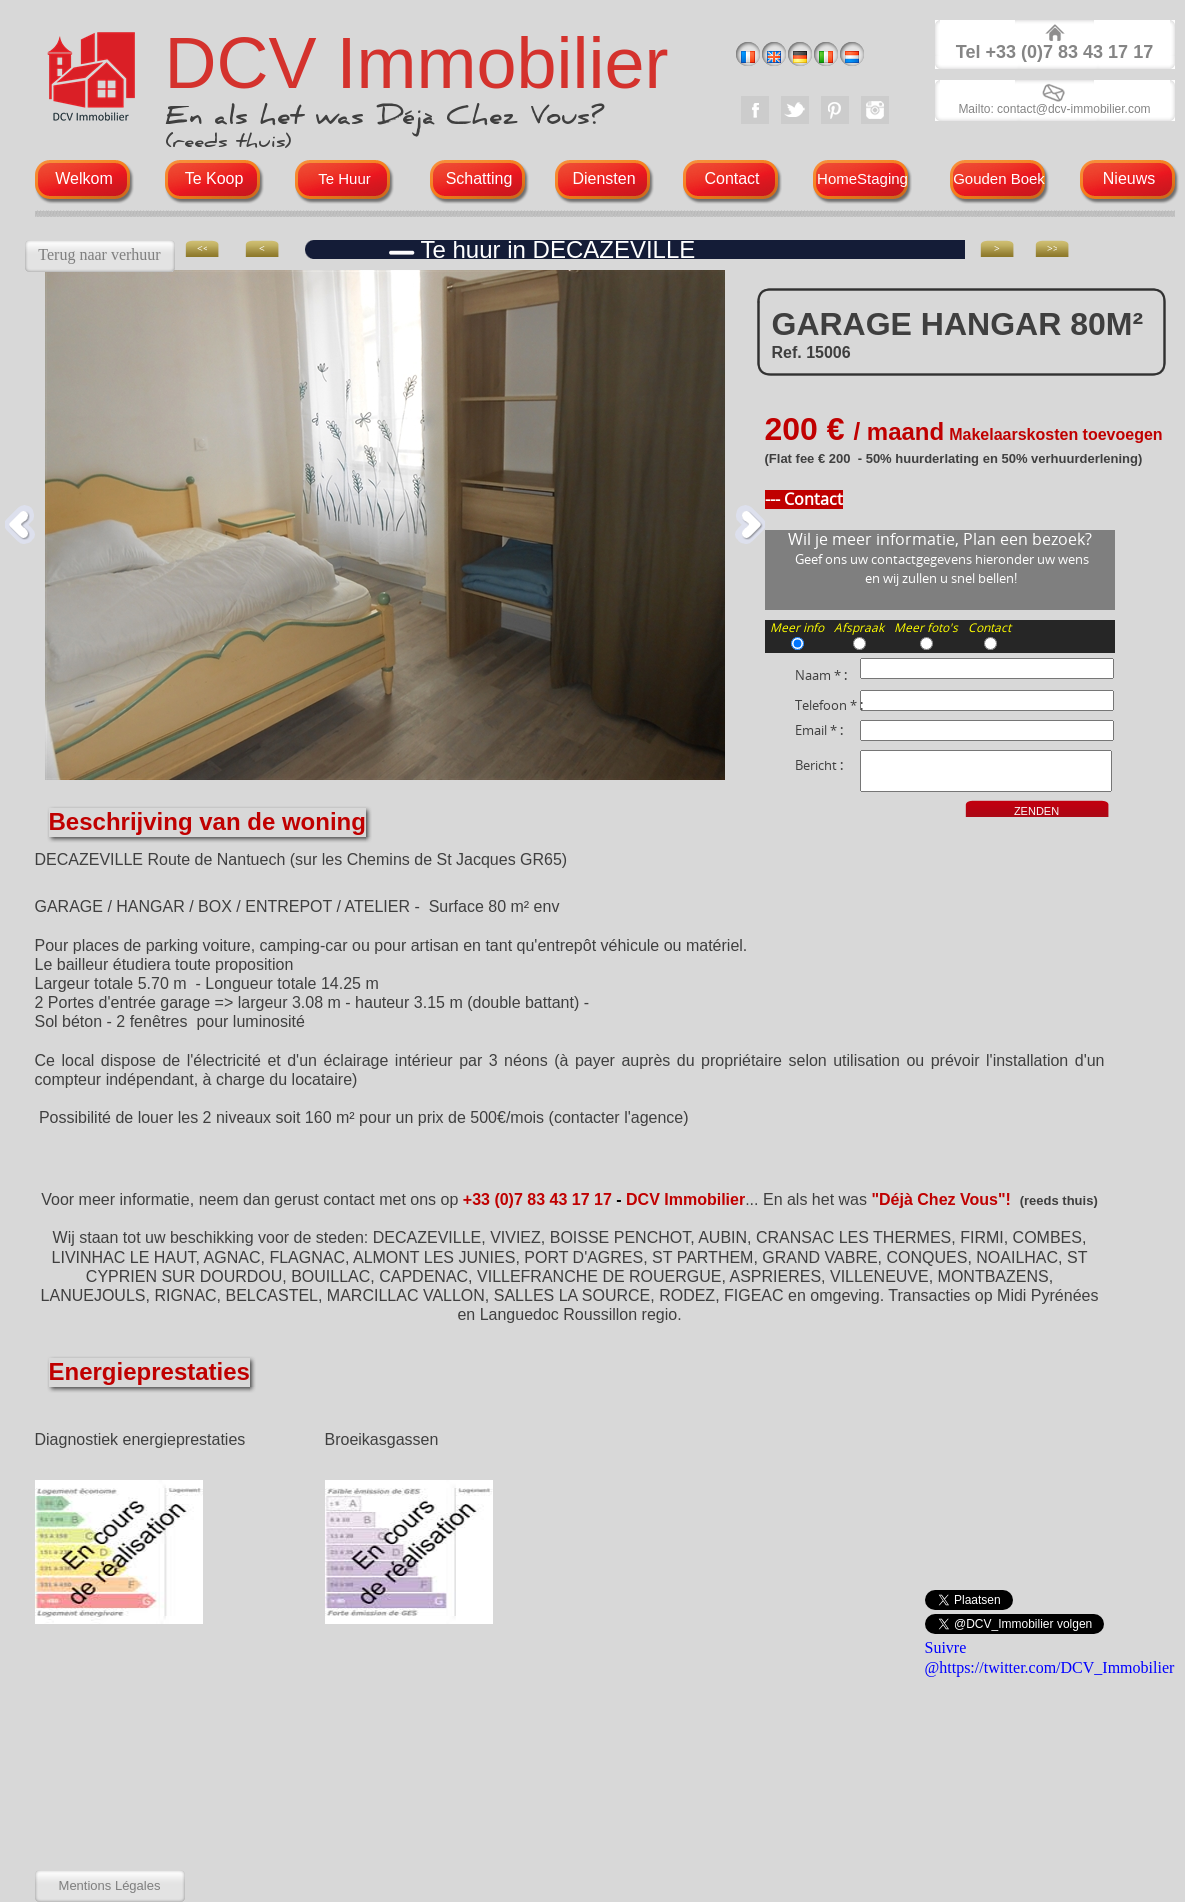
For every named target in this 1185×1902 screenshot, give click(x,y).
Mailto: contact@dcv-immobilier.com (1054, 109)
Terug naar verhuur (99, 254)
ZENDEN (1036, 811)
